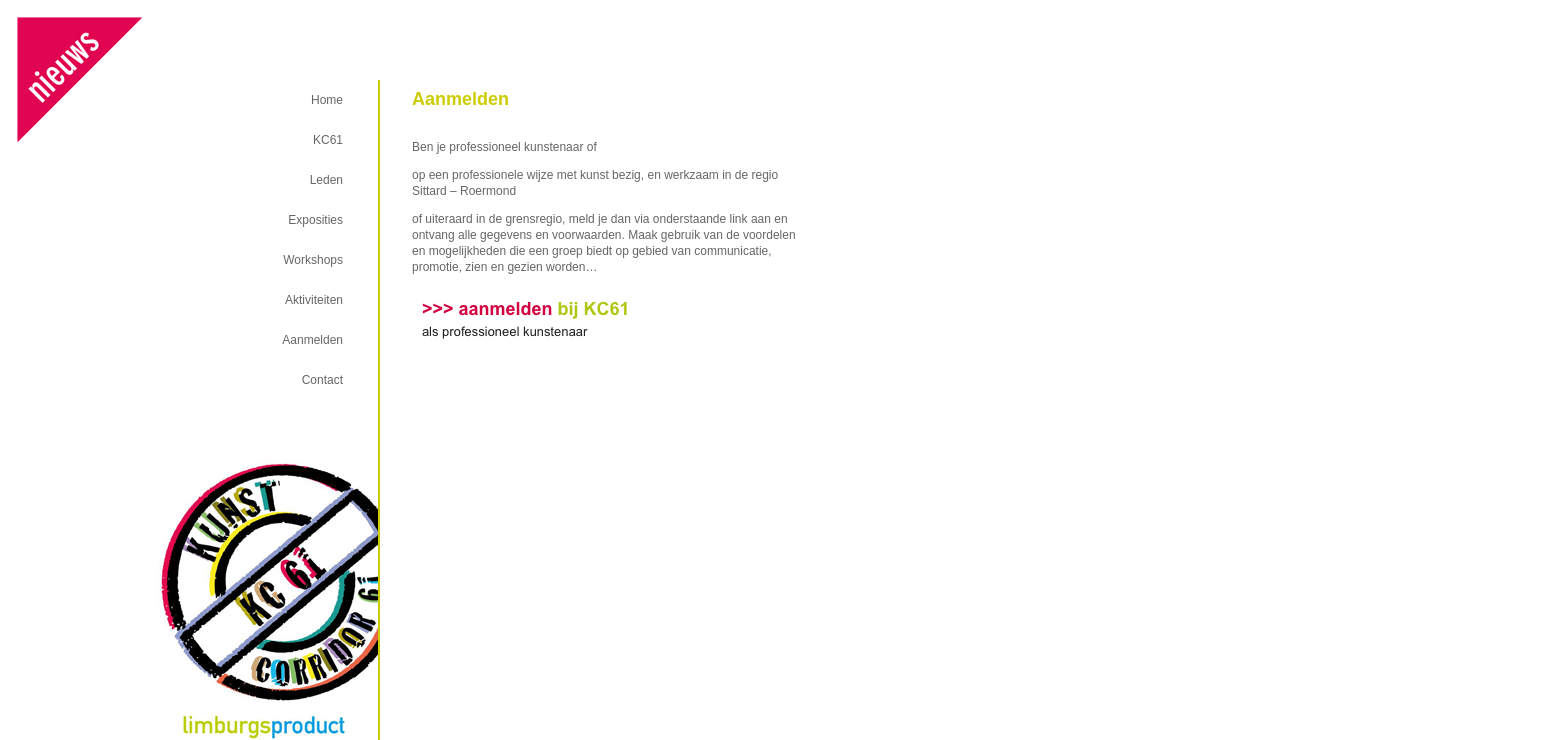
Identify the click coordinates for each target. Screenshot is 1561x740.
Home (327, 100)
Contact (322, 380)
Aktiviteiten (314, 300)
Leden (326, 180)
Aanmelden (312, 340)
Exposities (315, 220)
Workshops (313, 260)
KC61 (328, 140)
